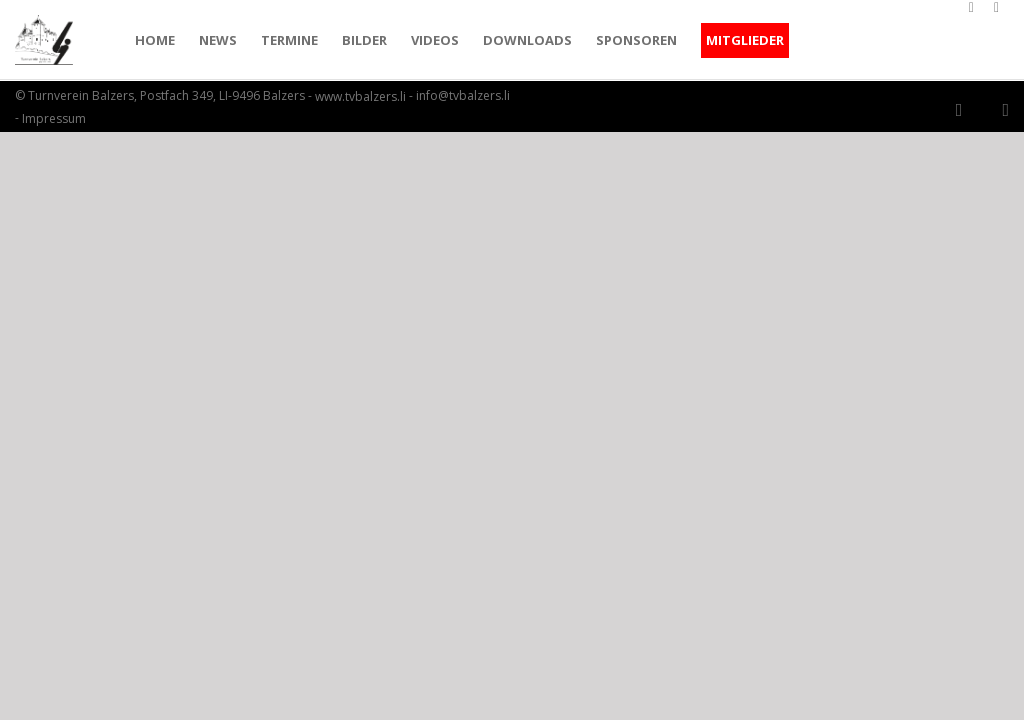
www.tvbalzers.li (360, 97)
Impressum (54, 119)
